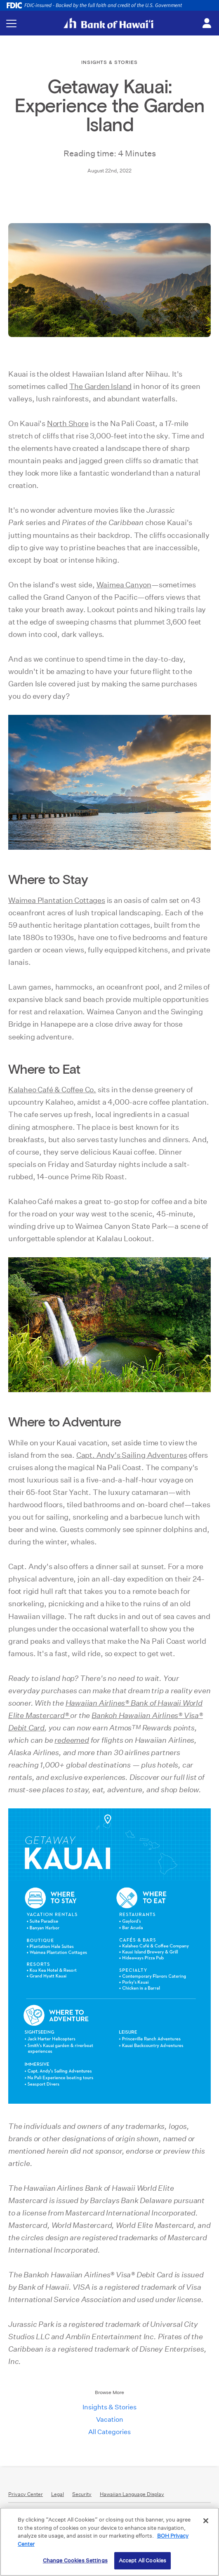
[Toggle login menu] (206, 23)
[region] (109, 2542)
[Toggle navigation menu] (11, 23)
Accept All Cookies (142, 2560)
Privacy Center (25, 2494)
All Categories (109, 2432)
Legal (57, 2494)
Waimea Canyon (124, 584)
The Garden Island (100, 386)
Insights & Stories (109, 2407)
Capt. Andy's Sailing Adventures (131, 1455)
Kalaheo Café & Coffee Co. (52, 1089)
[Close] (206, 2521)
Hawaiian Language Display (132, 2494)
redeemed (71, 1740)
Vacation (109, 2419)
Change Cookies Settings (75, 2560)
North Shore (68, 423)
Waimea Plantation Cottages (56, 900)
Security (82, 2494)
